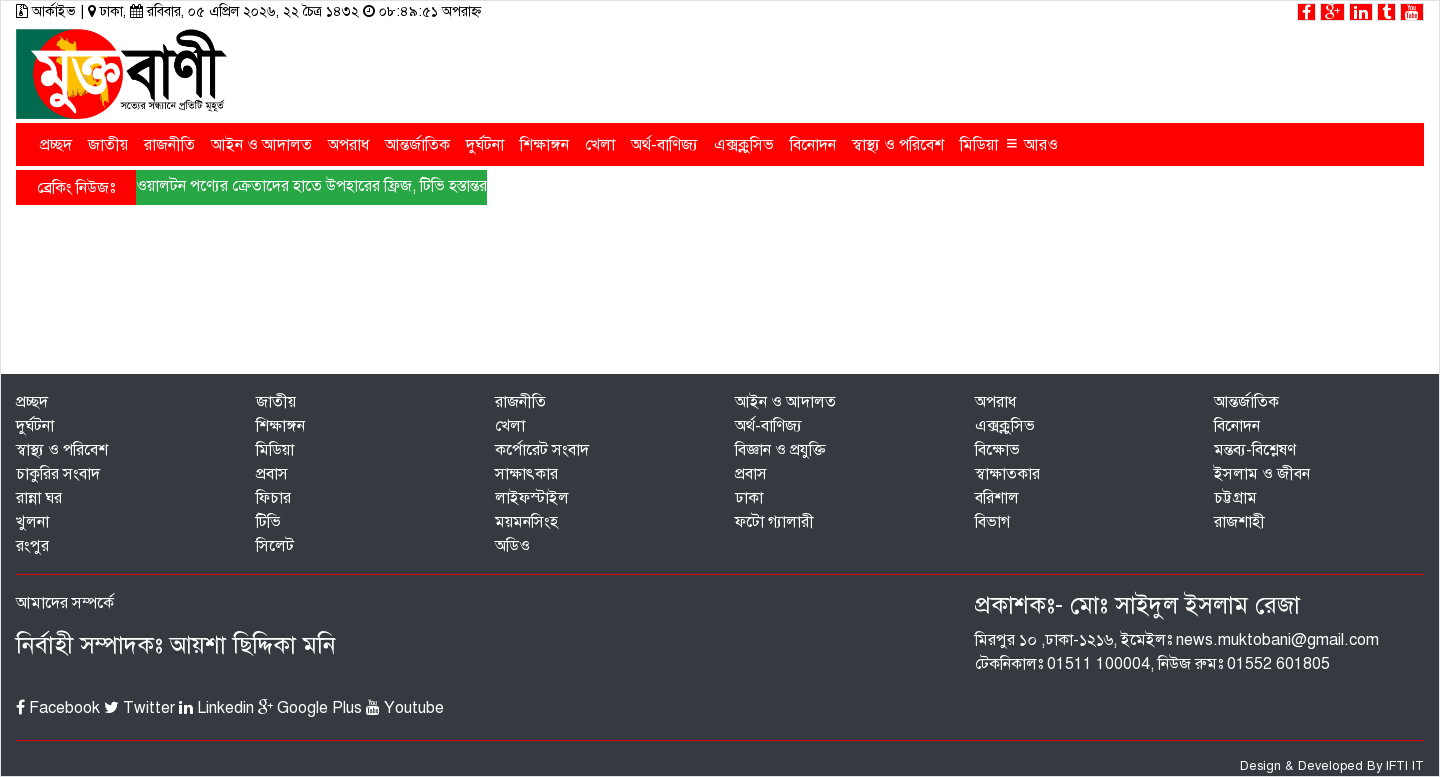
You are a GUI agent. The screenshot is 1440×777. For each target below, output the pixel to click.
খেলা (600, 145)
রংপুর (32, 546)
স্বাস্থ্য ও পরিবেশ (898, 145)
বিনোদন (813, 145)
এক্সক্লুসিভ (744, 145)
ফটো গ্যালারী (774, 522)
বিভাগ (992, 522)
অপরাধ (348, 145)
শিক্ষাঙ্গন (544, 145)
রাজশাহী (1239, 522)
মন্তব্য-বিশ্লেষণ (1255, 450)
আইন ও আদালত (261, 145)
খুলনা (32, 522)
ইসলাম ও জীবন (1262, 474)
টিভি (268, 522)
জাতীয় (108, 145)
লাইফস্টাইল (532, 498)
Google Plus (310, 708)
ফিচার (273, 498)
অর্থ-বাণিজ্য (664, 145)
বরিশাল (997, 498)
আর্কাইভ (48, 11)
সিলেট (275, 546)
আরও (1032, 143)
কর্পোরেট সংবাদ (542, 450)
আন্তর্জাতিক (417, 145)
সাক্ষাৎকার (526, 474)
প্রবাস (272, 474)
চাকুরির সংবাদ (58, 474)
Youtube (405, 708)
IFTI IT (1405, 766)
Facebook (58, 708)
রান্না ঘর (39, 498)
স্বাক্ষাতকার (1007, 474)
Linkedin (216, 708)
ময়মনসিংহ (526, 522)
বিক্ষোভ (997, 450)
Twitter (139, 708)
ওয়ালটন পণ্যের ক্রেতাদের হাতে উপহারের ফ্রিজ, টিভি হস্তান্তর (311, 186)
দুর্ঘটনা (485, 145)
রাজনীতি (169, 145)
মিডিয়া (979, 145)
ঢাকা (749, 498)
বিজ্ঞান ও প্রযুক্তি (780, 450)
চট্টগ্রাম (1235, 498)
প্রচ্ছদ (56, 145)
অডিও (512, 546)
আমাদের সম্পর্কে (65, 603)
